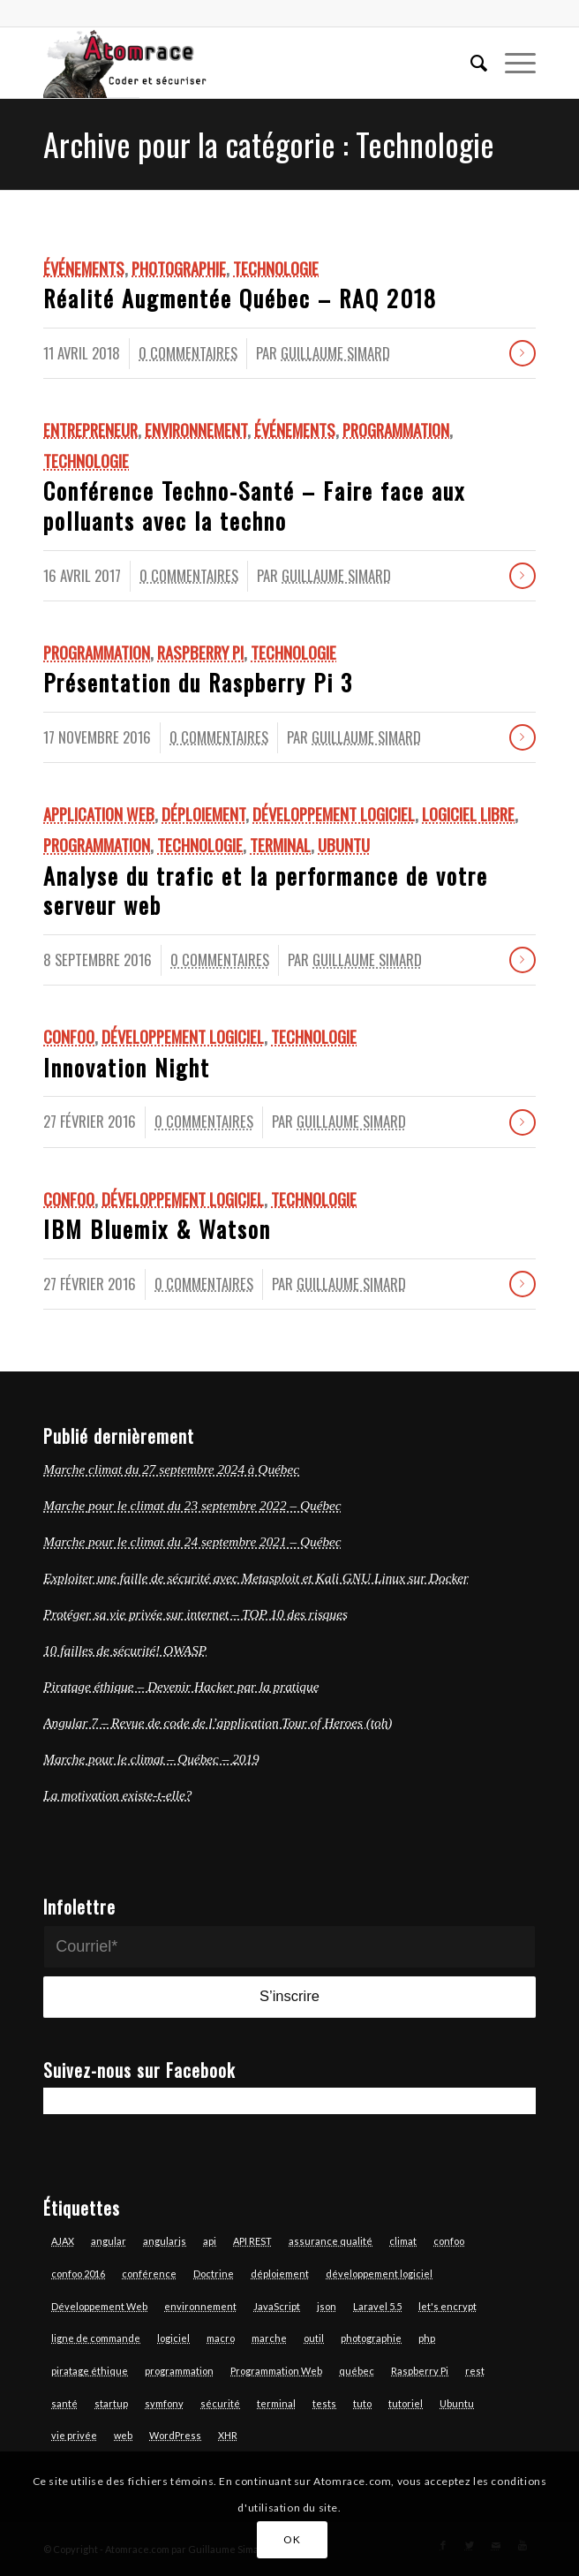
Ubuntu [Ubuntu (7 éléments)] (457, 2403)
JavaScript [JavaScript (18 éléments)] (276, 2306)
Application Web (98, 814)
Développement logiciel (333, 814)
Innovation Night (126, 1067)
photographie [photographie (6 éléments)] (371, 2338)
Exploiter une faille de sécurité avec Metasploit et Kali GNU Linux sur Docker (256, 1577)
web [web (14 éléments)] (123, 2435)
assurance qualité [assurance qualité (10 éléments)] (330, 2241)
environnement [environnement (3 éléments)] (200, 2306)
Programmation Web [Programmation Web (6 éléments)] (276, 2370)
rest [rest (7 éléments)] (475, 2370)
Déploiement (203, 814)
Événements (83, 268)
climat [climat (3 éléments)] (403, 2241)
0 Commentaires (188, 353)
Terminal (280, 845)
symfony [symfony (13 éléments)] (164, 2403)
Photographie (179, 268)
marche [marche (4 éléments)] (269, 2338)
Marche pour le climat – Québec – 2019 (151, 1758)
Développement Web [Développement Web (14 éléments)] (99, 2306)
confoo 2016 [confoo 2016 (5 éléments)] (78, 2273)
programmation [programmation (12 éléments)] (179, 2370)
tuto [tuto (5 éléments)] (362, 2403)
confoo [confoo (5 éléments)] (448, 2241)
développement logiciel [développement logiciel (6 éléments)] (379, 2273)
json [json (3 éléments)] (326, 2306)
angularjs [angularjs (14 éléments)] (164, 2241)
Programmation (395, 430)
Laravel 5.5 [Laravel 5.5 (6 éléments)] (377, 2306)
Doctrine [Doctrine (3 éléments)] (213, 2273)
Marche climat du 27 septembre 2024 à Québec (171, 1469)
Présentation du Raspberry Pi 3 (198, 682)
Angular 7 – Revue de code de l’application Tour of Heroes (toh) (217, 1722)
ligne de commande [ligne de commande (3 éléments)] (95, 2338)
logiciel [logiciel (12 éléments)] (173, 2338)
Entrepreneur (90, 430)
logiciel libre (468, 814)
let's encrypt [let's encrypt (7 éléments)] (447, 2306)
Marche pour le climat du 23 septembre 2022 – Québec (192, 1505)
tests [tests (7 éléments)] (324, 2403)
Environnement (196, 430)
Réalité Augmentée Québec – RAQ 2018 (240, 298)
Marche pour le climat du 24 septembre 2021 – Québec (192, 1541)
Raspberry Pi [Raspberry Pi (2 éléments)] (419, 2370)
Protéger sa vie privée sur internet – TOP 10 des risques (195, 1613)
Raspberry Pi (200, 652)
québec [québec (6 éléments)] (356, 2370)
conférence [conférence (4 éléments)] (149, 2273)
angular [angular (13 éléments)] (108, 2241)
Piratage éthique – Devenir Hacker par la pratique (181, 1686)
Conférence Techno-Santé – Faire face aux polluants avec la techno (254, 505)
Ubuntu (344, 845)
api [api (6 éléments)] (209, 2241)
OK (291, 2539)
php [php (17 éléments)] (426, 2338)
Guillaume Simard (335, 353)
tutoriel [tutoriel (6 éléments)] (405, 2403)
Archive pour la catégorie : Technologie (268, 143)
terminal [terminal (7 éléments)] (276, 2403)
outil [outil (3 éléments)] (314, 2338)
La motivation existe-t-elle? (117, 1794)
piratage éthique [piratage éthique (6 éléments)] (89, 2370)
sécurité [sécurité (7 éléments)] (220, 2403)
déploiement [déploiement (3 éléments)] (280, 2273)
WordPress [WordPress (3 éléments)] (175, 2435)
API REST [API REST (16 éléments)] (252, 2241)
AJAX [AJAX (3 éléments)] (62, 2241)
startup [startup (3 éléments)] (111, 2403)
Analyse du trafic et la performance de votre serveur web (265, 890)
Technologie (276, 268)
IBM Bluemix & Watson (157, 1229)
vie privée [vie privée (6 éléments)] (74, 2435)
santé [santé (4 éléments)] (64, 2403)
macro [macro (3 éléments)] (221, 2338)
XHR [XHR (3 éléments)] (227, 2435)
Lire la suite (522, 353)
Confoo (68, 1036)
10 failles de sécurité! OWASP (125, 1650)
